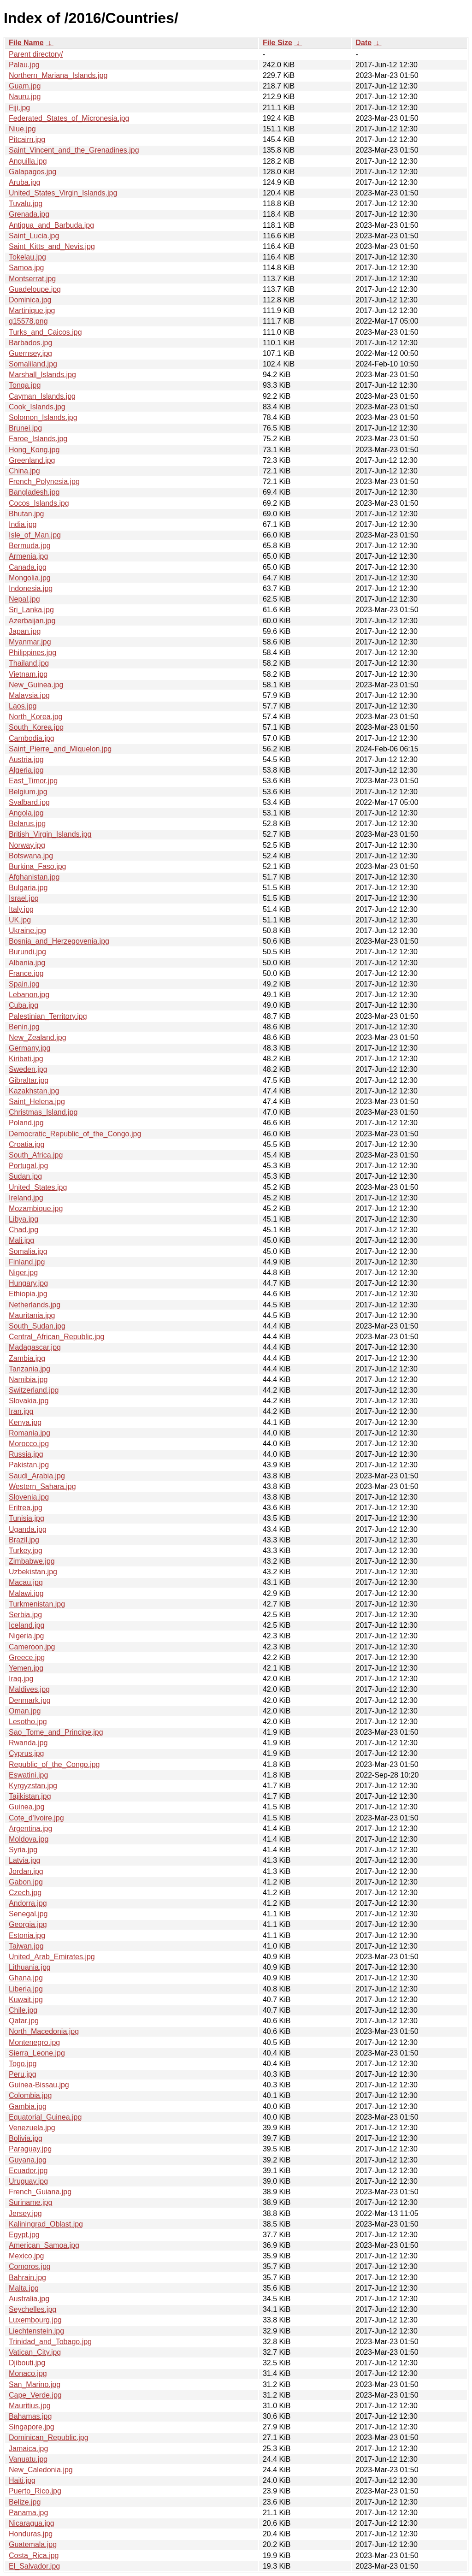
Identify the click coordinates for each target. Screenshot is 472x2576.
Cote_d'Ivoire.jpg (36, 1818)
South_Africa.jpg (36, 1155)
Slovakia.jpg (28, 1401)
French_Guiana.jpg (40, 2192)
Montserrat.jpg (32, 279)
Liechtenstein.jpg (36, 2331)
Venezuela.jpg (32, 2128)
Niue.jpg (22, 129)
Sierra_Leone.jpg (37, 2053)
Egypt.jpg (24, 2235)
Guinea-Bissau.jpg (39, 2085)
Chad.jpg (23, 1230)
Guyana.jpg (28, 2160)
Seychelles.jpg (32, 2309)
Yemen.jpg (26, 1668)
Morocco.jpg (29, 1444)
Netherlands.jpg (34, 1305)
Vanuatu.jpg (28, 2459)
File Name (26, 43)
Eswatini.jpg (28, 1775)
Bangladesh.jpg (34, 492)
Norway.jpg (27, 845)
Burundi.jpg (27, 952)
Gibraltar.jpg (28, 1080)
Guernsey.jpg (30, 353)
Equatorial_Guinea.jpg (45, 2117)
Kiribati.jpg (26, 1059)
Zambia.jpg (27, 1358)
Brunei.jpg (25, 428)
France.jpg (26, 973)
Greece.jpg (27, 1657)
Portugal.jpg (28, 1166)
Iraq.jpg (21, 1679)
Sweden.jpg (28, 1069)
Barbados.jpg (30, 343)
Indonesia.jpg (31, 588)
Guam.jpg (25, 86)
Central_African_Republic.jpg (56, 1337)
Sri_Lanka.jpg (31, 610)
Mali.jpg (21, 1240)
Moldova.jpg (28, 1839)
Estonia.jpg (27, 1935)
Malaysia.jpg (29, 695)
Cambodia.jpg (31, 738)
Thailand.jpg (29, 663)
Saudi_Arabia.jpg (37, 1476)
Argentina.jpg (30, 1828)
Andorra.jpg (28, 1903)
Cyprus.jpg (26, 1753)
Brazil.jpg (24, 1540)
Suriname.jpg (30, 2202)
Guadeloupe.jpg (35, 289)
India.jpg (23, 524)
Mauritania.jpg (32, 1315)
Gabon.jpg (26, 1882)
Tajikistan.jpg (30, 1796)
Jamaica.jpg (28, 2448)
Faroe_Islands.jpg (38, 439)
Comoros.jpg (30, 2266)
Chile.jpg (23, 2010)
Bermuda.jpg (30, 545)
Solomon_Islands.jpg (43, 417)
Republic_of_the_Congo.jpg (54, 1764)
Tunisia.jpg (26, 1518)
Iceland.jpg (26, 1625)
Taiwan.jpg (26, 1946)
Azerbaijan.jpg (32, 621)
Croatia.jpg (26, 1144)
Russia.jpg (26, 1454)
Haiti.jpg (22, 2480)
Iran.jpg (21, 1411)
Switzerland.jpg (34, 1390)
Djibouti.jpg (27, 2363)
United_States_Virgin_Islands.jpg (63, 193)
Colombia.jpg (30, 2095)
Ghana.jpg (26, 1978)
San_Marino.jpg (34, 2384)
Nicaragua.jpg (31, 2523)
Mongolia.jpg (30, 578)
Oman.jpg (25, 1711)
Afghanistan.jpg (34, 877)
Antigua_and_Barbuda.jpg (51, 225)
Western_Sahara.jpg (42, 1486)
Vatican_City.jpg (35, 2352)
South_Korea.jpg (36, 727)
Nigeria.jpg (26, 1636)
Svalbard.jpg (29, 802)
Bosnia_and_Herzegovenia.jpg (59, 941)
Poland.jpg (26, 1123)
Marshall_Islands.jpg (42, 374)
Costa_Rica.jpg (34, 2555)
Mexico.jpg (26, 2256)
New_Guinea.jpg (36, 685)
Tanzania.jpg (29, 1369)
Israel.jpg (24, 898)
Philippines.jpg (32, 652)
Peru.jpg (22, 2074)
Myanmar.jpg (30, 642)
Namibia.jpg (28, 1379)
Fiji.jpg (19, 108)
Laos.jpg (23, 706)
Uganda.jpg (28, 1529)
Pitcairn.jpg (27, 139)
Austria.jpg (26, 759)
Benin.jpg (24, 1027)
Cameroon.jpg (32, 1647)
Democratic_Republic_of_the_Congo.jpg (75, 1134)
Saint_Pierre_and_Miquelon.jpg (60, 749)
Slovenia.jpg (29, 1497)
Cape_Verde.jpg (35, 2395)
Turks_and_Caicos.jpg (45, 332)
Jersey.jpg (25, 2213)
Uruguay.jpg (28, 2181)
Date (363, 43)
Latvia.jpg (25, 1860)
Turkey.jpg (25, 1550)
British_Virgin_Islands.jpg (50, 834)
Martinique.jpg (32, 310)
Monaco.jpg (28, 2373)
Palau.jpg (24, 65)
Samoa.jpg (26, 268)
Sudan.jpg (25, 1176)
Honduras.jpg (31, 2534)
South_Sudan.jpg (37, 1326)
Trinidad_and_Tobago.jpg (50, 2342)
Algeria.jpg (26, 770)
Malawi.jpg (26, 1593)
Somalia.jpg (28, 1251)
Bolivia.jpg (25, 2138)
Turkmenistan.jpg (37, 1604)
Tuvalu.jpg (25, 203)
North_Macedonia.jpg (44, 2031)
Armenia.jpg (28, 556)
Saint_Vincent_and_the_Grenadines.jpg (74, 150)
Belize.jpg (25, 2502)
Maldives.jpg (29, 1689)
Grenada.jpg (29, 214)
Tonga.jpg (25, 385)
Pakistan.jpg (29, 1465)
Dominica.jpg (30, 300)
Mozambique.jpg (36, 1208)
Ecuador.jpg (28, 2170)
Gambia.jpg (28, 2106)
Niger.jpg (23, 1272)
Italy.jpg (21, 909)
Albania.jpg (27, 963)
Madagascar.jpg (35, 1347)
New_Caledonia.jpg (41, 2470)
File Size (277, 43)
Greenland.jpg (32, 460)
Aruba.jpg (25, 182)
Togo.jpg (23, 2064)
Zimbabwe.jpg (32, 1561)
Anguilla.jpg (28, 161)
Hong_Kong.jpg (34, 450)
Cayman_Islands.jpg (42, 396)
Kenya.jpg (25, 1422)
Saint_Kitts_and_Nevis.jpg (52, 246)
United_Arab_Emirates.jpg (52, 1957)
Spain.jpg (24, 984)
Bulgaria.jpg (28, 888)
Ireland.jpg (26, 1198)
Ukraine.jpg (27, 930)
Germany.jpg (29, 1048)
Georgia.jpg (28, 1924)
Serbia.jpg (25, 1615)
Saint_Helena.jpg (37, 1101)
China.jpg (24, 471)
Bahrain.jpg (27, 2277)
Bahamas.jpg (30, 2416)
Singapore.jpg (31, 2427)
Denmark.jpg (30, 1700)
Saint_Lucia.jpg (34, 236)
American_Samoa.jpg (44, 2245)
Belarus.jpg (27, 823)
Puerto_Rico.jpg (35, 2491)
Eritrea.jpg (25, 1508)
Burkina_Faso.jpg (37, 866)
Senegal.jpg (28, 1914)
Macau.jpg (26, 1582)
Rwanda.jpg (28, 1743)
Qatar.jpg (24, 2021)
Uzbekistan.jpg (33, 1572)
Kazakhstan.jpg (34, 1091)
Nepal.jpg (24, 599)
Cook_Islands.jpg (37, 407)
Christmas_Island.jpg (43, 1112)
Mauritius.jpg (30, 2406)
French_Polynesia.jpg (44, 481)
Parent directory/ (36, 54)
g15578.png (28, 321)
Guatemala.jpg (33, 2544)
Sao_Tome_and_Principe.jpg (56, 1732)
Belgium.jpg (28, 792)
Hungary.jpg (28, 1283)
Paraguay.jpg (30, 2149)
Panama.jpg (28, 2513)
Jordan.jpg (26, 1871)
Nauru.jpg (25, 96)
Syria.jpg (23, 1850)
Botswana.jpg (31, 856)
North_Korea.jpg (36, 717)
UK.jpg (20, 920)
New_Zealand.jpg (37, 1037)
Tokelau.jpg (27, 257)
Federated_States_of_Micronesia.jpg (69, 118)
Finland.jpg (27, 1262)
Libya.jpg (23, 1219)
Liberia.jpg (26, 1989)
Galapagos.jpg (32, 172)
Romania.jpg (29, 1433)
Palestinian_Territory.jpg (48, 1016)
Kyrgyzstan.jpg (33, 1786)
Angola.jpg (26, 813)
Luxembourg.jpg (35, 2320)
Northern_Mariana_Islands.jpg (58, 75)
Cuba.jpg (23, 1005)
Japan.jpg (25, 631)
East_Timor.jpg (33, 781)
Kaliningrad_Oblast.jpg (46, 2224)
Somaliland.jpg (33, 364)
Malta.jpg (24, 2288)
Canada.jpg (28, 567)
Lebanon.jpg (29, 994)
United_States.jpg (38, 1187)
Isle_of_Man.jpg (35, 535)
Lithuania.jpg (30, 1967)
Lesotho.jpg (28, 1721)
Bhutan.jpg (26, 514)
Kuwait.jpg (26, 1999)
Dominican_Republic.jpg (48, 2437)
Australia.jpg (29, 2299)
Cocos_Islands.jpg (39, 503)
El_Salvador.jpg (34, 2566)
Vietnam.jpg (28, 674)
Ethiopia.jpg (28, 1294)
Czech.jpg (25, 1893)
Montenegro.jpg (34, 2042)
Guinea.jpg (26, 1807)
